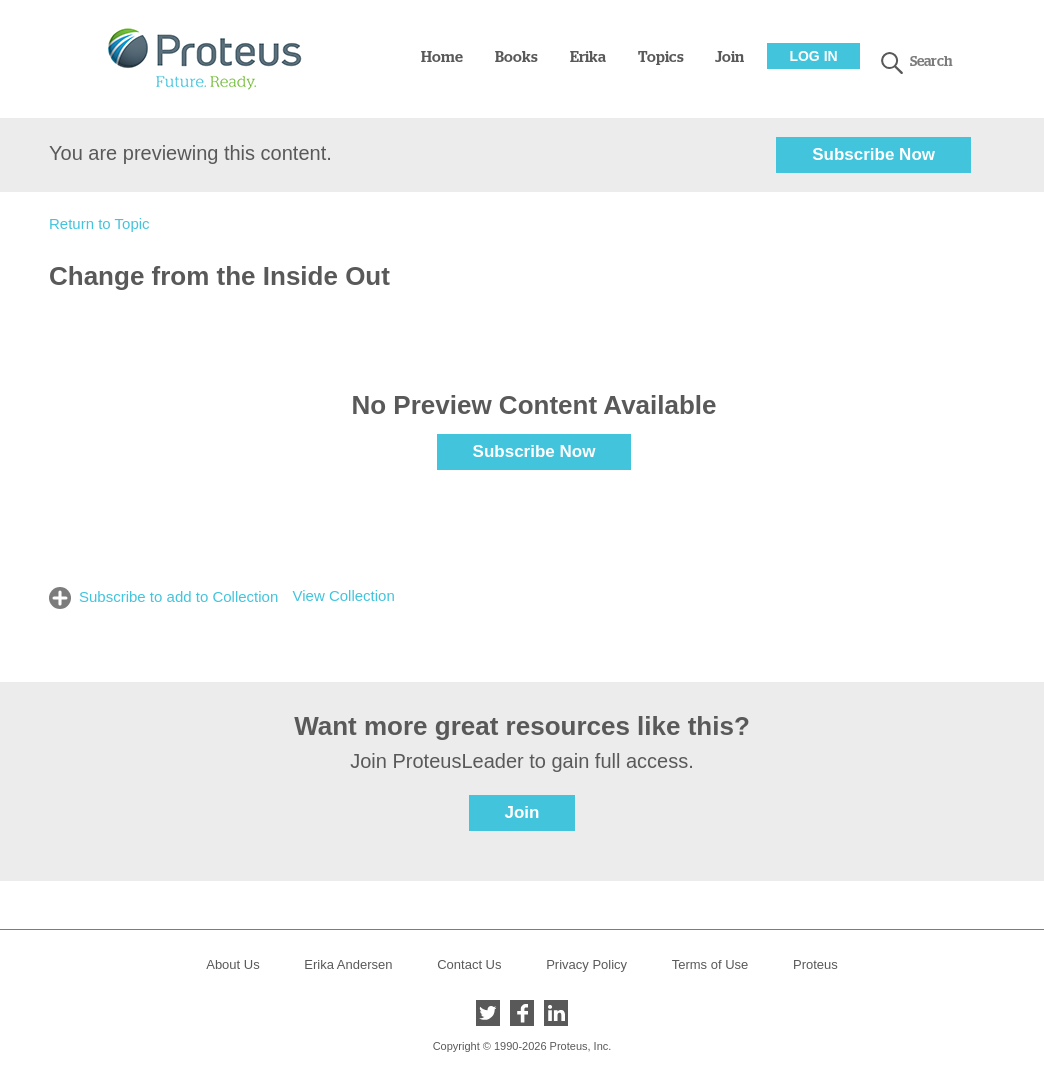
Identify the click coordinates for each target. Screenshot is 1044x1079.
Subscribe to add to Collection (178, 596)
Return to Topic (99, 223)
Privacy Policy (586, 964)
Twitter (488, 1013)
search (892, 63)
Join (729, 57)
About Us (232, 964)
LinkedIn (556, 1013)
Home (442, 57)
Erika (588, 57)
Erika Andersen (348, 964)
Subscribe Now (873, 154)
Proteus (815, 964)
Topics (661, 57)
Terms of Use (710, 964)
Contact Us (469, 964)
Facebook (522, 1013)
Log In (813, 56)
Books (516, 57)
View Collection (343, 595)
